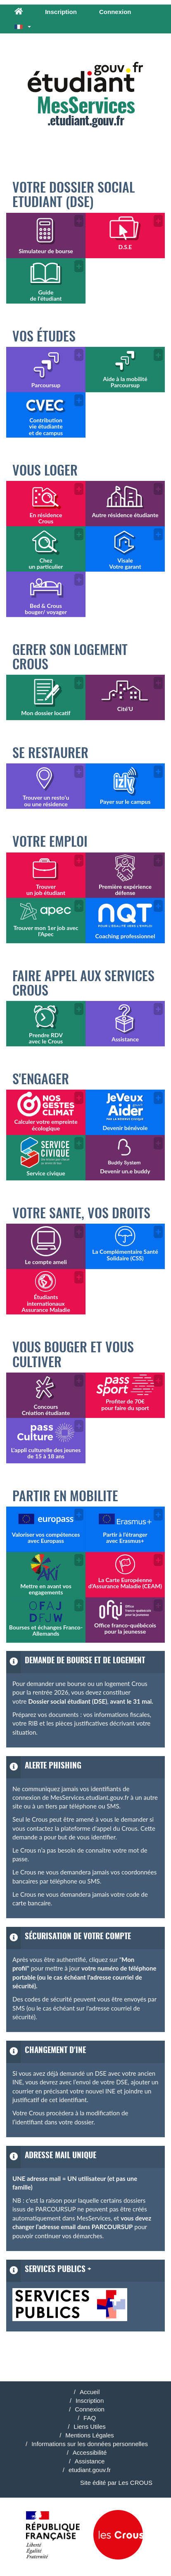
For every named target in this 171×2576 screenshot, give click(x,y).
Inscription (61, 11)
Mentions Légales (89, 2435)
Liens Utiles (90, 2426)
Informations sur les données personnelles (89, 2443)
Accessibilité (90, 2452)
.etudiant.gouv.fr (85, 95)
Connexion (115, 11)
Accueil (90, 2391)
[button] (22, 26)
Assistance (90, 2461)
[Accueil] (18, 12)
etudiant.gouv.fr (90, 2469)
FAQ (89, 2417)
